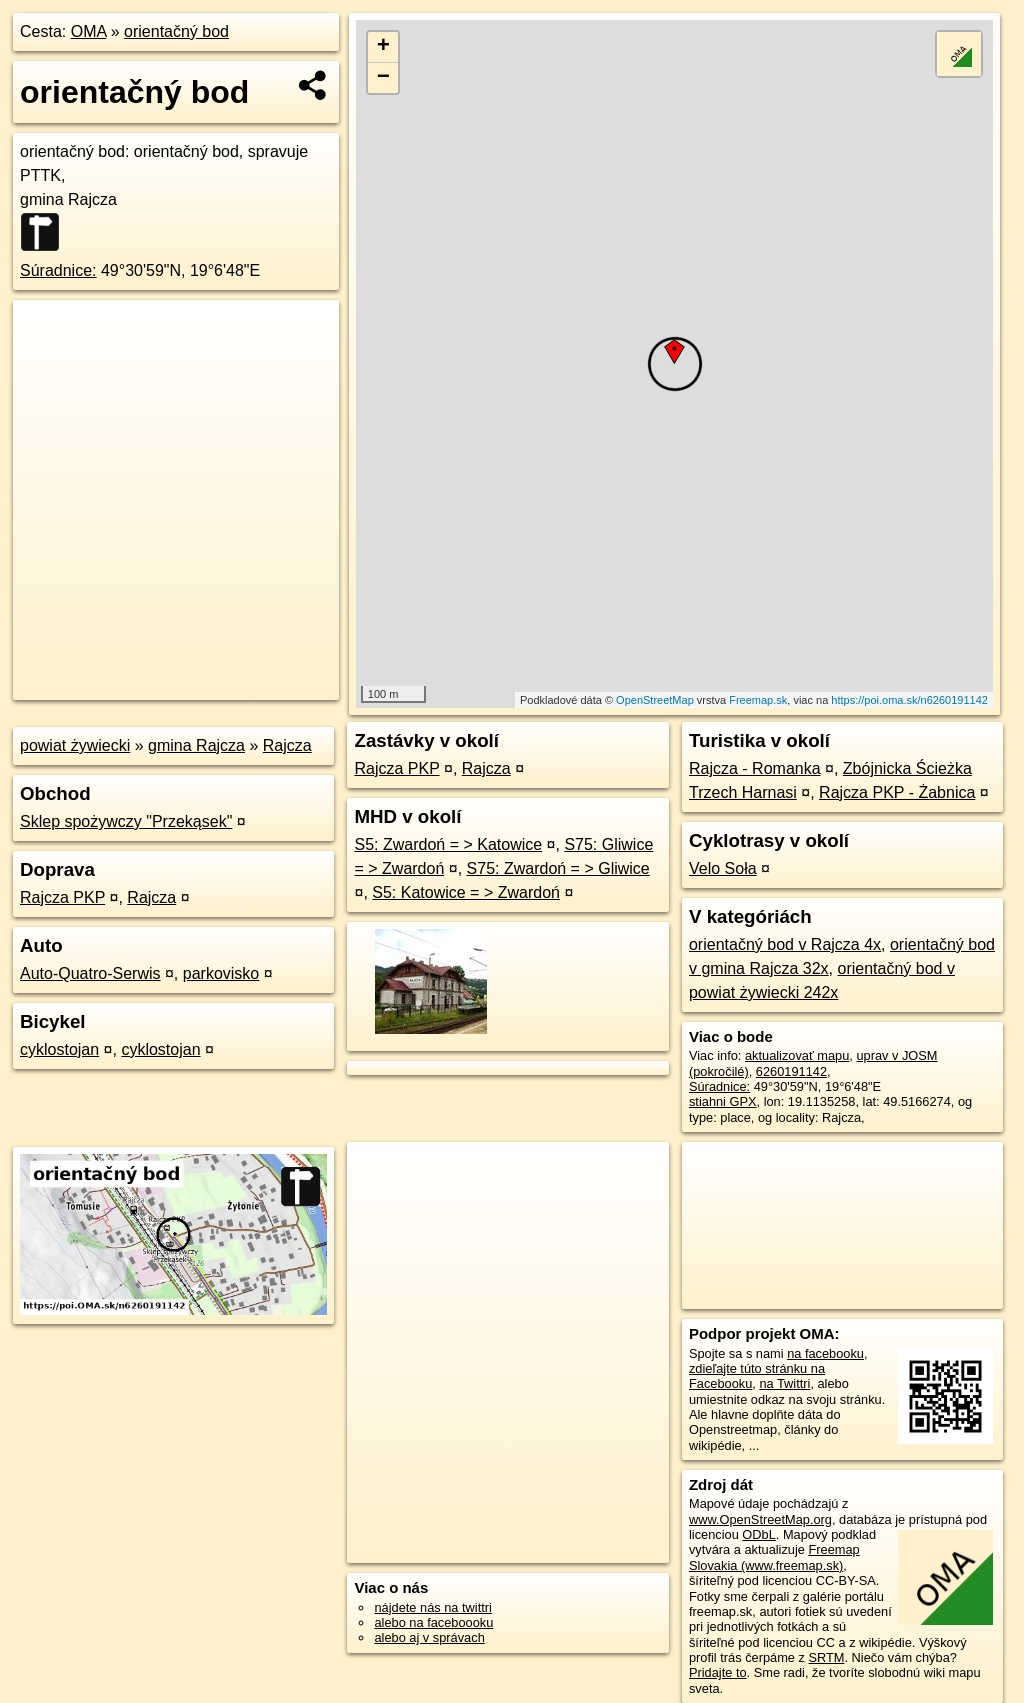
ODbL (758, 1534)
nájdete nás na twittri (432, 1607)
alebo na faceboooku (433, 1622)
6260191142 (791, 1071)
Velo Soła (723, 868)
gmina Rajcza (196, 745)
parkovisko (221, 973)
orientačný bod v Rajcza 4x (785, 944)
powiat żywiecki (75, 745)
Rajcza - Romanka (755, 768)
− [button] (383, 78)
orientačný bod (176, 31)
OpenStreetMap (655, 700)
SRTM (826, 1657)
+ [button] (383, 47)
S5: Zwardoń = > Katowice (448, 844)
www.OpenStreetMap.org (760, 1519)
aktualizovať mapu (797, 1055)
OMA (89, 31)
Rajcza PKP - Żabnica (897, 792)
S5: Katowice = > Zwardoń (466, 892)
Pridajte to (718, 1672)
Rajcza (287, 745)
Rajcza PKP (62, 897)
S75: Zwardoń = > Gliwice (558, 868)
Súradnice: (58, 270)
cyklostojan (59, 1049)
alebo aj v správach (429, 1637)
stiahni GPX (723, 1101)
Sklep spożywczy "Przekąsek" (126, 821)
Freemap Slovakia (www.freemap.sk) (774, 1557)
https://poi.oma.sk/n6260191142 (909, 700)
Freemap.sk (758, 700)
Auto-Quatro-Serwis (90, 973)
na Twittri (784, 1383)
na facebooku (825, 1353)
